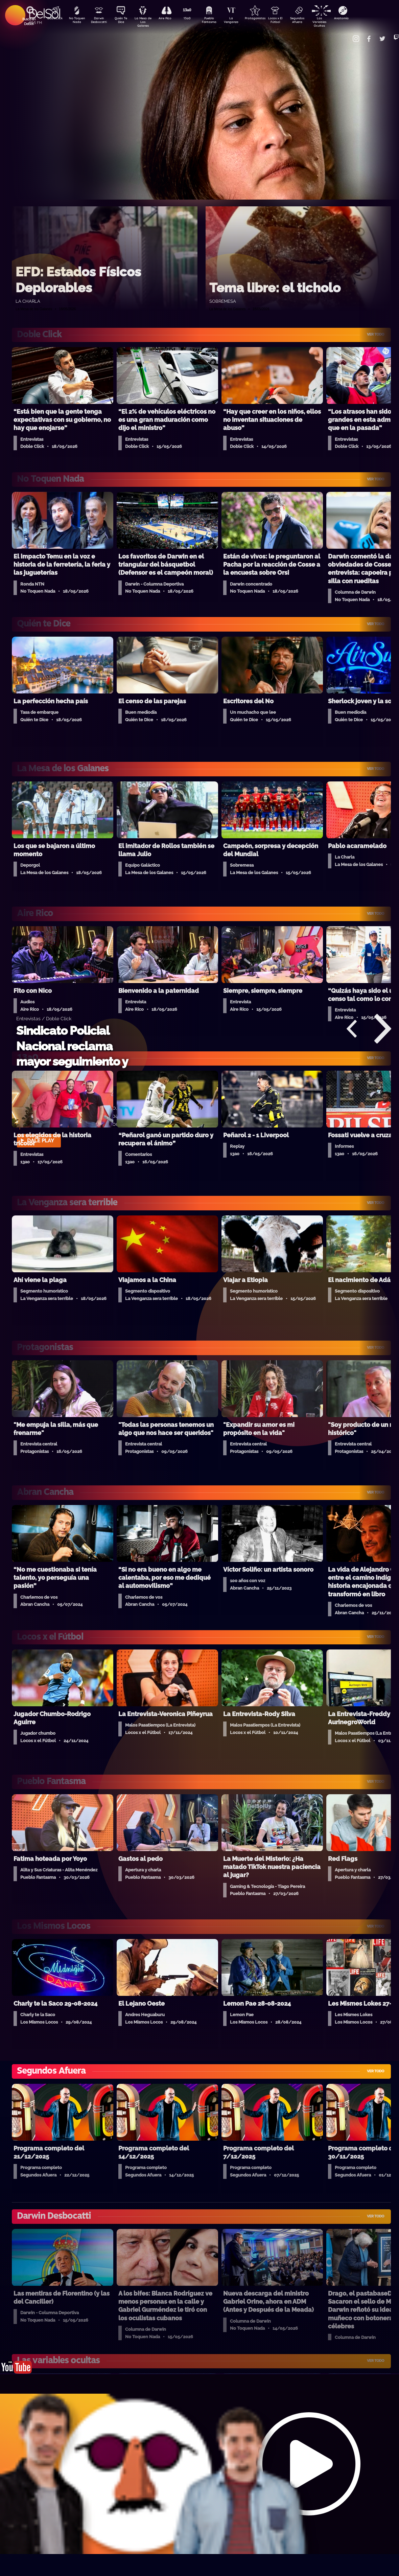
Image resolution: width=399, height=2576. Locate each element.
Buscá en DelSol (29, 21)
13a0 (194, 19)
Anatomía (360, 19)
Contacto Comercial (347, 34)
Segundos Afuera (312, 21)
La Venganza (242, 21)
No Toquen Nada (76, 21)
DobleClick (52, 19)
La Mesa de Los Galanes (147, 22)
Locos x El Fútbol (289, 21)
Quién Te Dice (123, 21)
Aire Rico (171, 19)
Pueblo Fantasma (218, 21)
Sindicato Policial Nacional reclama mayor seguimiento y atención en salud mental (71, 1061)
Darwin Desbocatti (100, 21)
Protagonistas (265, 19)
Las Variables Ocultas (337, 22)
